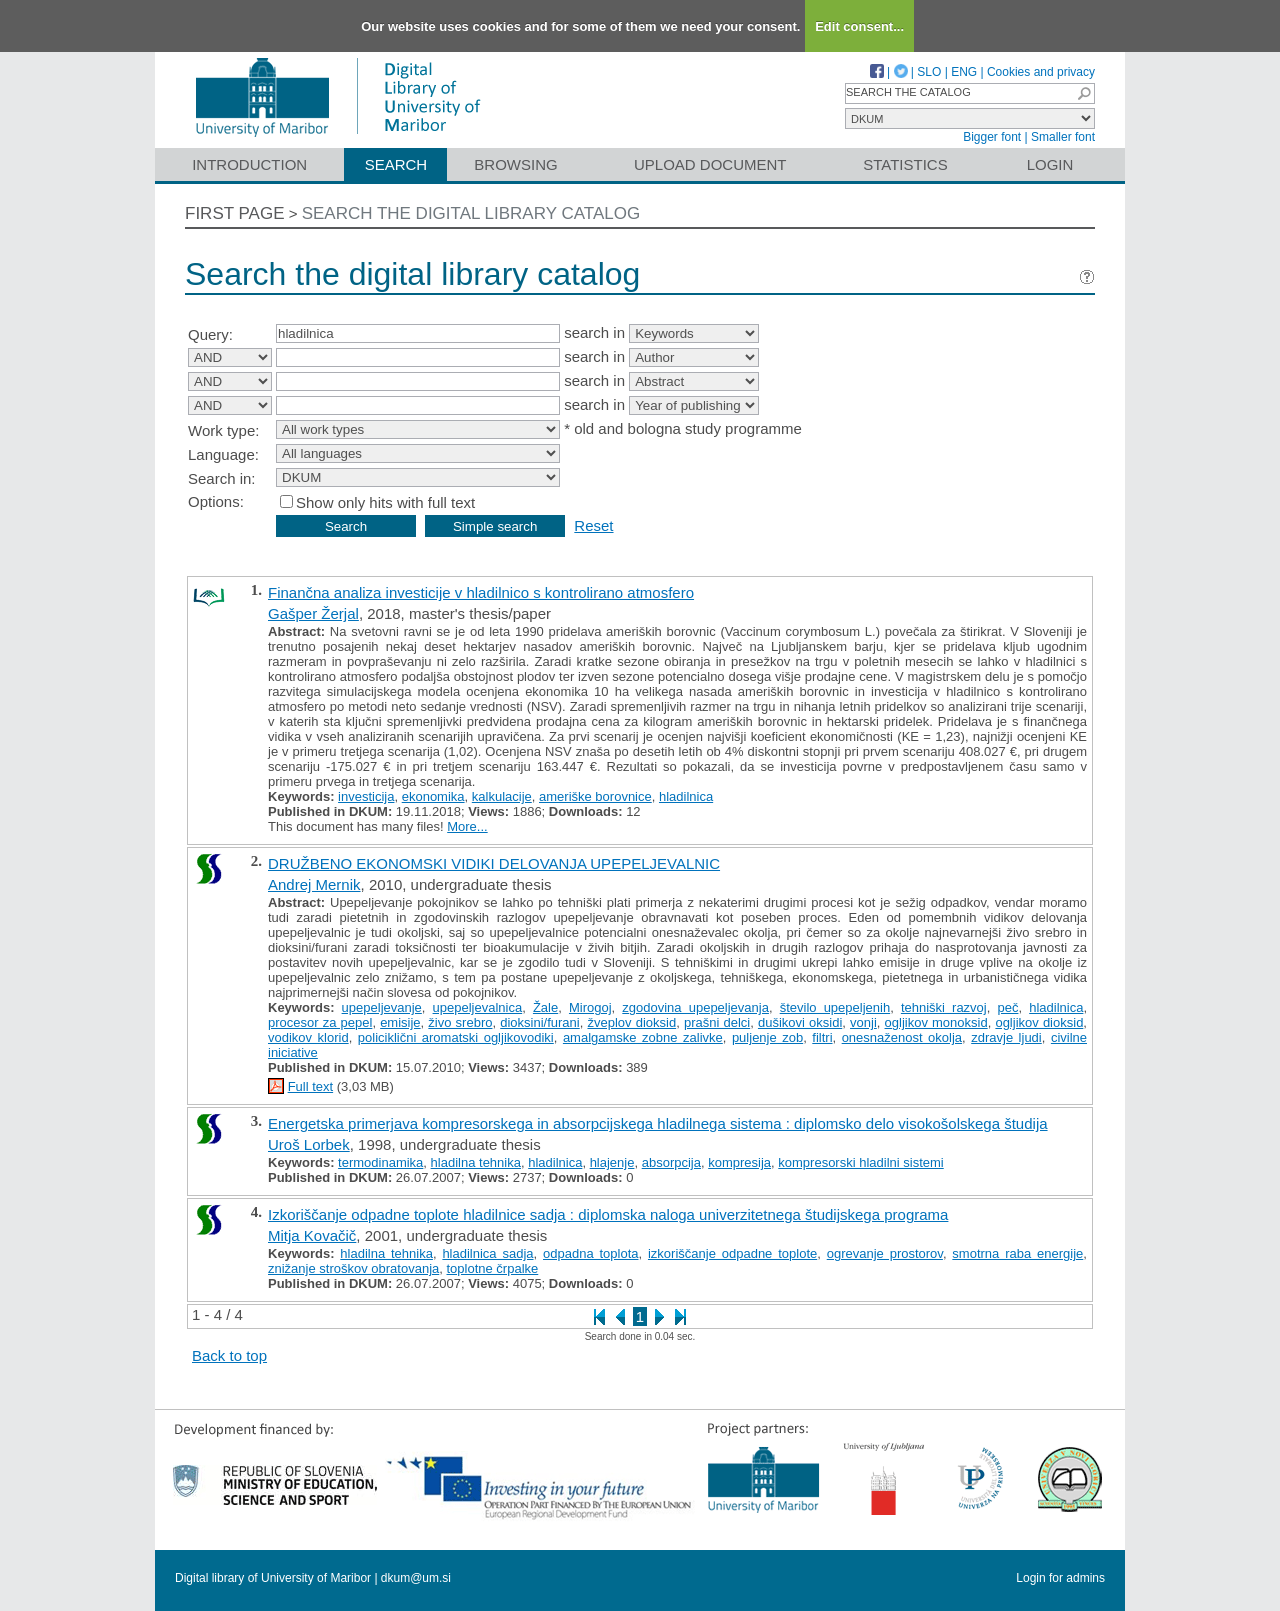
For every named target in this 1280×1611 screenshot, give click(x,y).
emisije (400, 1022)
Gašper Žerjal (313, 613)
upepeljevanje (382, 1007)
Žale (545, 1007)
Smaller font (1063, 137)
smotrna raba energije (1017, 1253)
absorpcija (671, 1162)
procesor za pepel (320, 1022)
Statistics (905, 164)
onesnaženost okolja (902, 1037)
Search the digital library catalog (471, 213)
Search (396, 164)
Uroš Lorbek (309, 1144)
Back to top (229, 1355)
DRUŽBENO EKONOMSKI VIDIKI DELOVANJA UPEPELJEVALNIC (494, 863)
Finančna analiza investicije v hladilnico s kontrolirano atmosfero (481, 592)
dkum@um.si (416, 1578)
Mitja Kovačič (312, 1235)
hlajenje (612, 1162)
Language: (223, 454)
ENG (964, 72)
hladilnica (686, 796)
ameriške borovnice (595, 796)
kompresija (739, 1162)
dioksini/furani (540, 1022)
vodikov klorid (308, 1037)
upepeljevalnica (478, 1007)
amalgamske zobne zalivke (643, 1037)
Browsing (515, 164)
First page (235, 213)
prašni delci (717, 1022)
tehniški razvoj (944, 1007)
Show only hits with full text (385, 502)
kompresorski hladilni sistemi (860, 1162)
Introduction (249, 164)
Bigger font (992, 137)
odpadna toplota (591, 1253)
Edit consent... (859, 26)
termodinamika (380, 1162)
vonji (863, 1022)
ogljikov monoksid (936, 1022)
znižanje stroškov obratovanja (353, 1268)
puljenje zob (767, 1037)
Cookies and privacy (1041, 72)
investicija (366, 796)
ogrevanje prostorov (885, 1253)
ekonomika (433, 796)
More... (467, 826)
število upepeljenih (835, 1007)
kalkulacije (502, 796)
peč (1007, 1007)
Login (1050, 164)
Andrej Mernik (314, 884)
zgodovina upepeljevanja (695, 1007)
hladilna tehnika (476, 1162)
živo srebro (460, 1022)
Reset (593, 525)
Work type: (223, 430)
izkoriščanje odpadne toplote (732, 1253)
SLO (929, 72)
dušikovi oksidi (800, 1022)
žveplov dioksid (631, 1022)
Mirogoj (590, 1007)
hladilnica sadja (487, 1253)
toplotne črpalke (493, 1268)
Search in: (222, 478)
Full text (311, 1086)
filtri (822, 1037)
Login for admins (1060, 1578)
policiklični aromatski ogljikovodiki (456, 1037)
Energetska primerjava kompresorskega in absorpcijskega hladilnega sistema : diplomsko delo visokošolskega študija (658, 1123)
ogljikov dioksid (1039, 1022)
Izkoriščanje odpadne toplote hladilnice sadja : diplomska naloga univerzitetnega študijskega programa (608, 1214)
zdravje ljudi (1006, 1037)
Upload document (710, 164)
